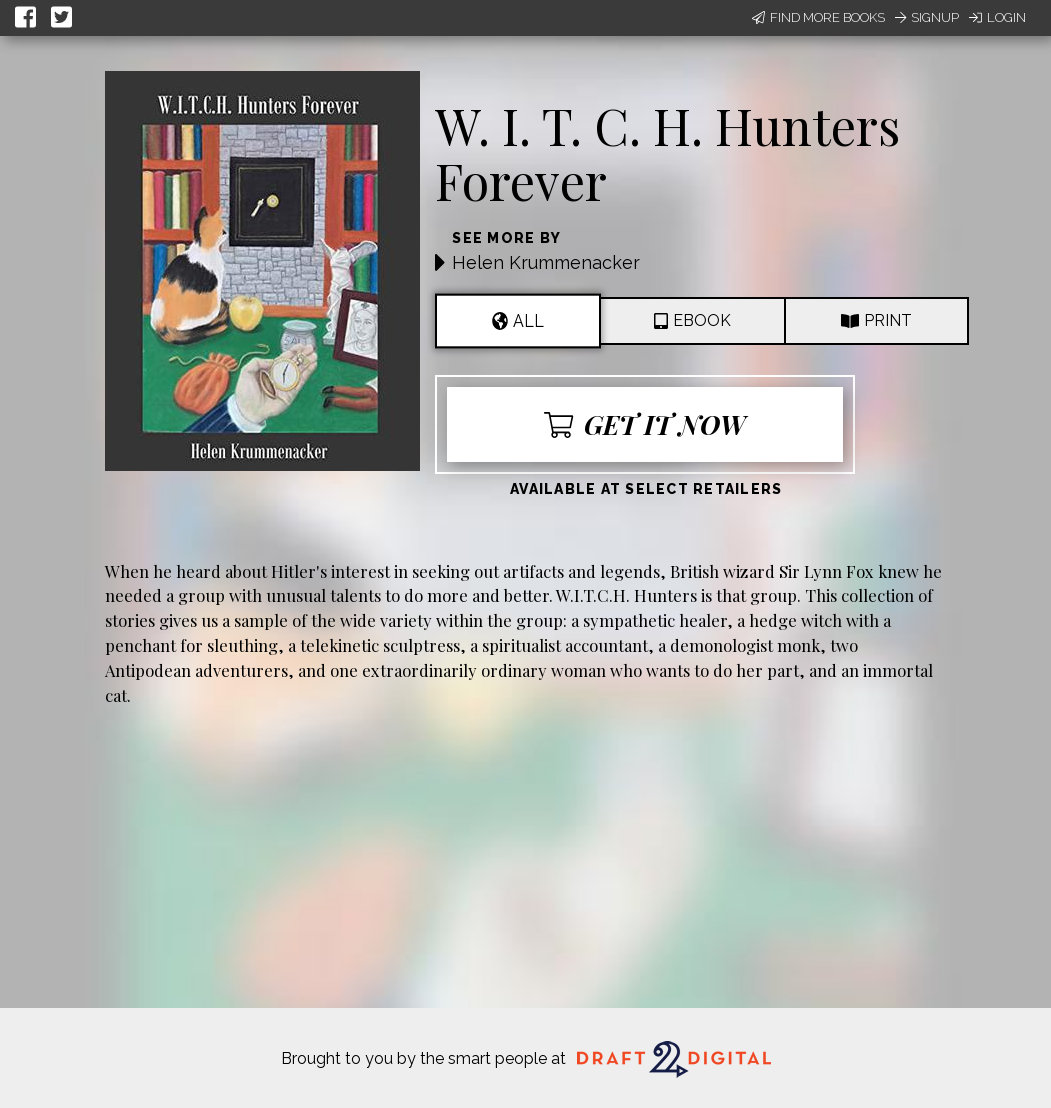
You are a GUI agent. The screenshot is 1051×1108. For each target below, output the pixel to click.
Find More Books (818, 17)
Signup (927, 17)
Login (997, 17)
